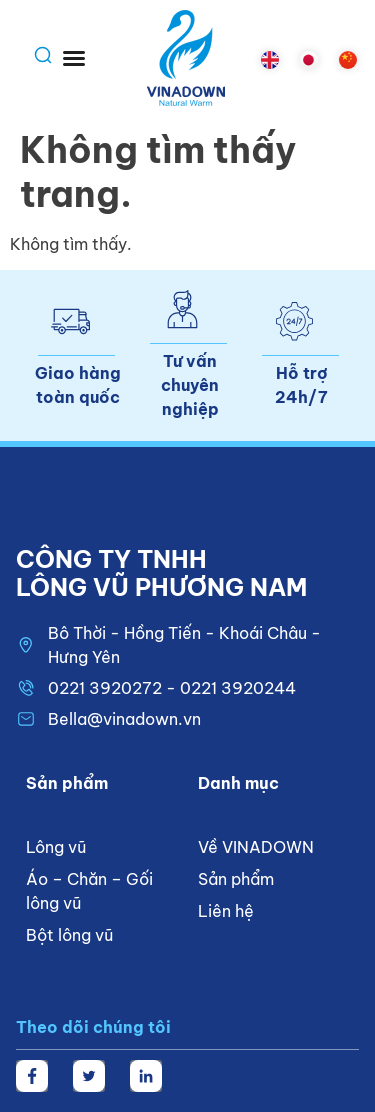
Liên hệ (226, 911)
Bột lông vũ (69, 935)
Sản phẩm (236, 879)
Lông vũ (56, 847)
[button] (74, 58)
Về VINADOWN (256, 847)
